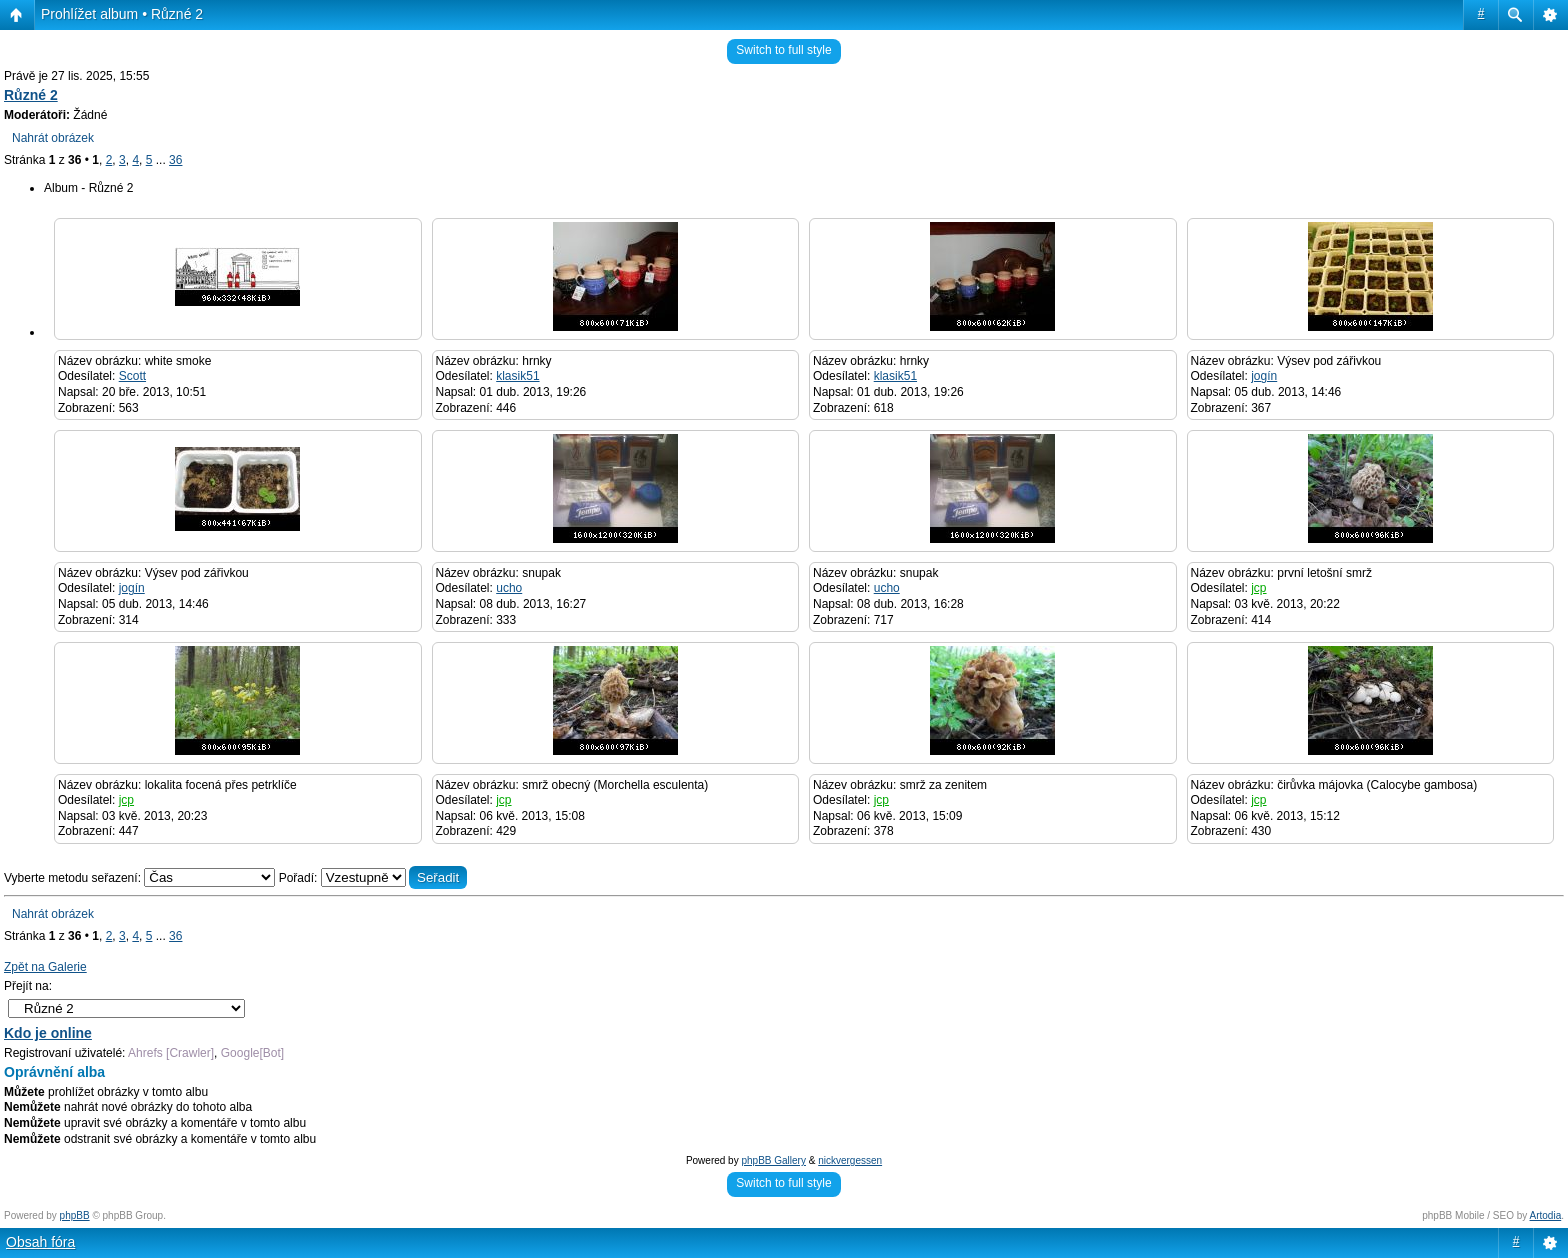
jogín (1264, 376)
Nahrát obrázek (53, 138)
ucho (509, 588)
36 (175, 160)
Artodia (1546, 1215)
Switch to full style (783, 50)
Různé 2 (31, 95)
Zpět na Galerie (45, 967)
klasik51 (517, 376)
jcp (1258, 588)
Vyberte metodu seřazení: (141, 878)
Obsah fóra (40, 1242)
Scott (132, 376)
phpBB (75, 1215)
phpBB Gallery (773, 1160)
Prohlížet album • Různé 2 (122, 14)
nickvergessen (850, 1160)
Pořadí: (373, 878)
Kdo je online (48, 1033)
